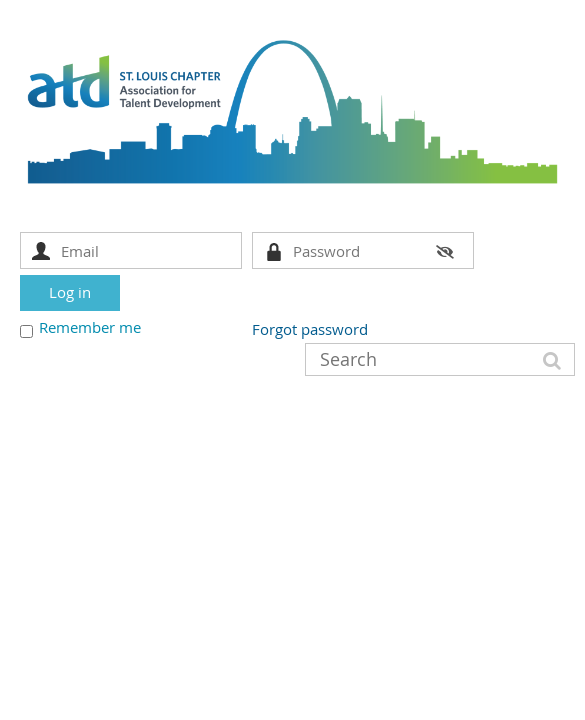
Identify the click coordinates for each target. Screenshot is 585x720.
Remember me (90, 327)
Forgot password (310, 329)
